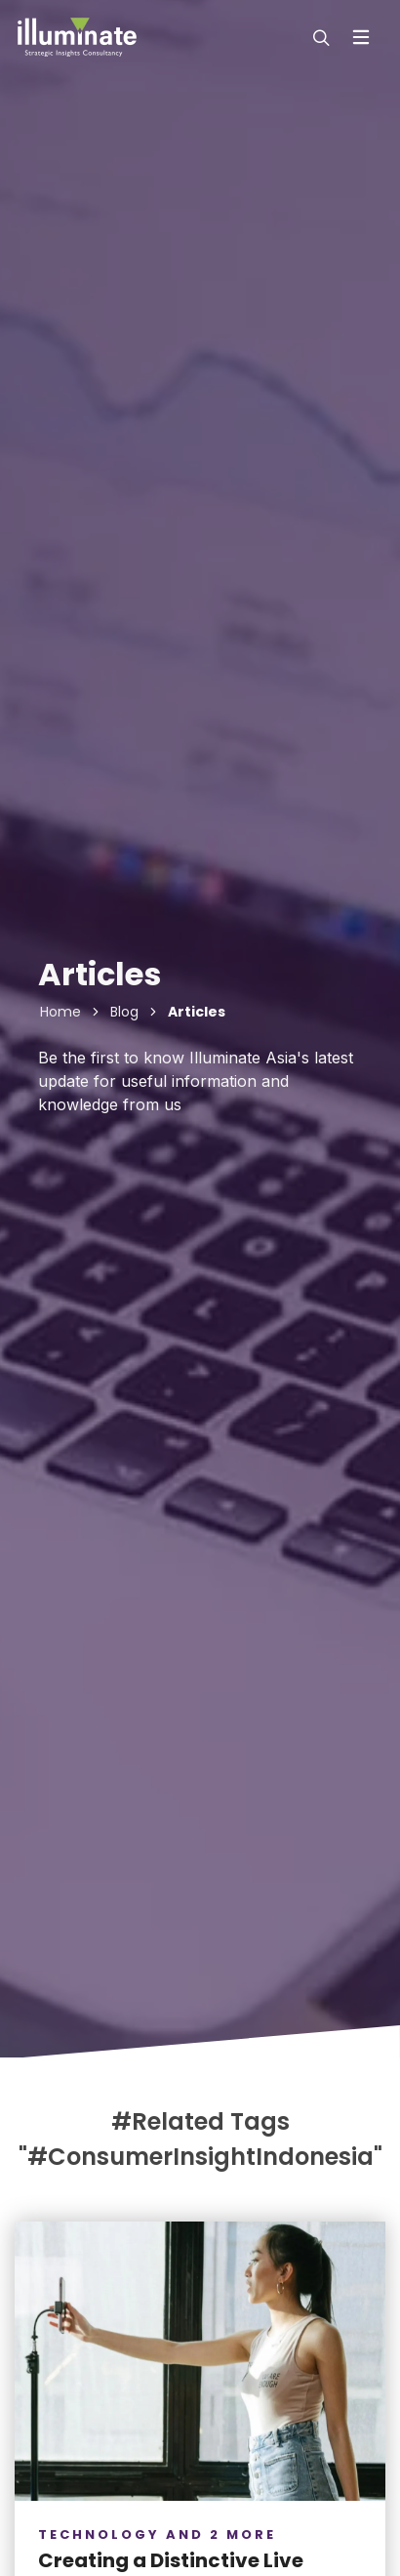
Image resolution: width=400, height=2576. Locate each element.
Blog (124, 1011)
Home (60, 1011)
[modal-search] (319, 37)
